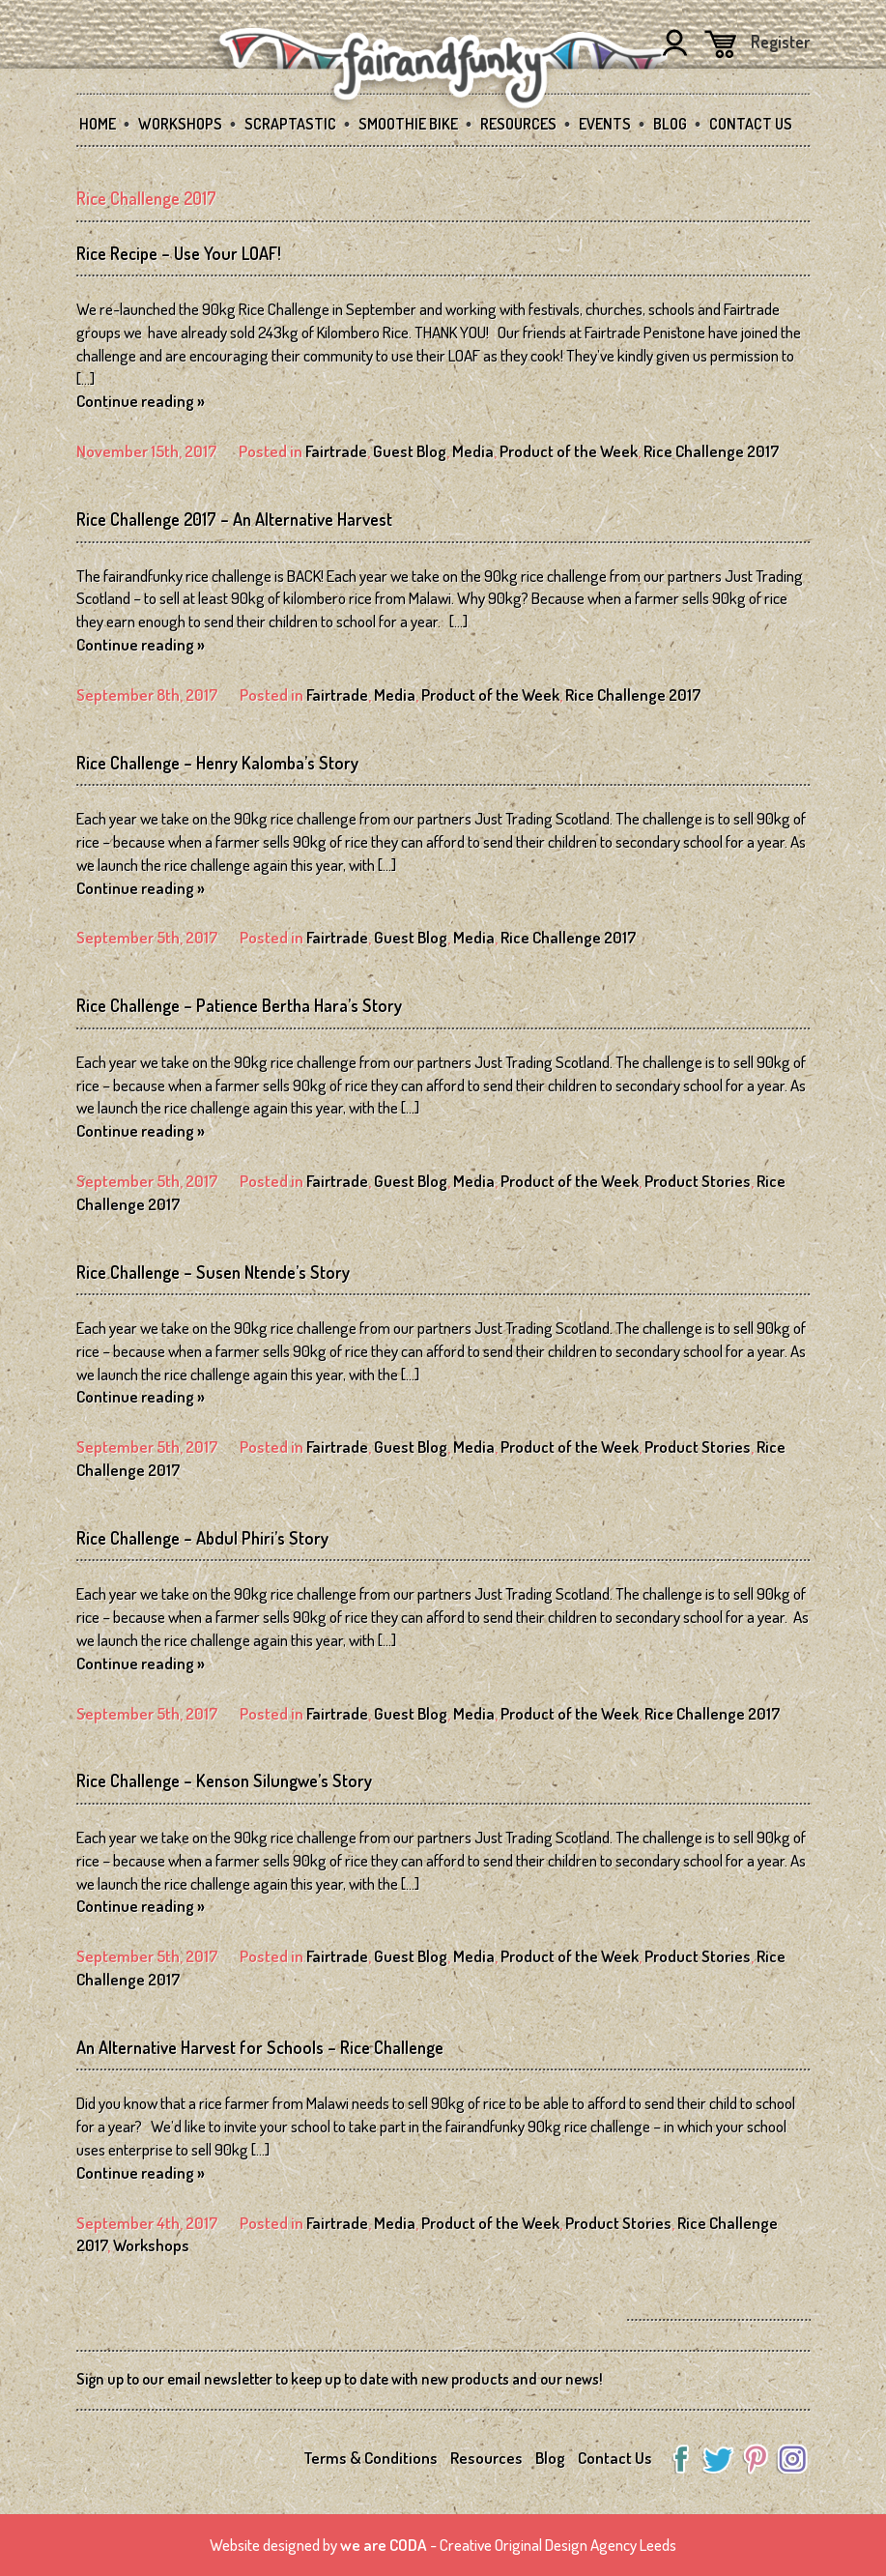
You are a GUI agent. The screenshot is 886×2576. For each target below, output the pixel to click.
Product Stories (697, 1181)
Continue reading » (140, 401)
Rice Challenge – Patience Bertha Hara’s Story (239, 1005)
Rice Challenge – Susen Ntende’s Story (213, 1272)
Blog (670, 123)
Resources (518, 123)
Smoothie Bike (408, 123)
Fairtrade (336, 451)
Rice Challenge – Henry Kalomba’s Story (217, 762)
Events (605, 123)
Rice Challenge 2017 (711, 451)
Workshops (180, 123)
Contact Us (750, 123)
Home (97, 123)
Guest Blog (409, 451)
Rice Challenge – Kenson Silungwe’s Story (224, 1780)
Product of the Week (569, 451)
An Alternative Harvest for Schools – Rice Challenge (259, 2047)
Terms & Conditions (370, 2457)
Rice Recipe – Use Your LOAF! (178, 253)
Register (781, 41)
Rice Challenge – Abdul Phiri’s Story (202, 1537)
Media (473, 451)
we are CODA (383, 2544)
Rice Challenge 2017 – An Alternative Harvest (234, 519)
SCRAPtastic (290, 123)
